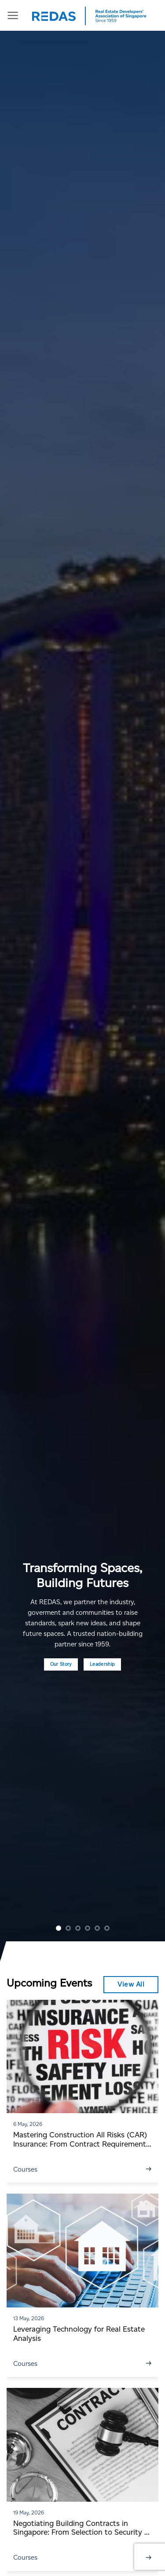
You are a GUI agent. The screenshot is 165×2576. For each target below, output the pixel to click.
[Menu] (13, 15)
